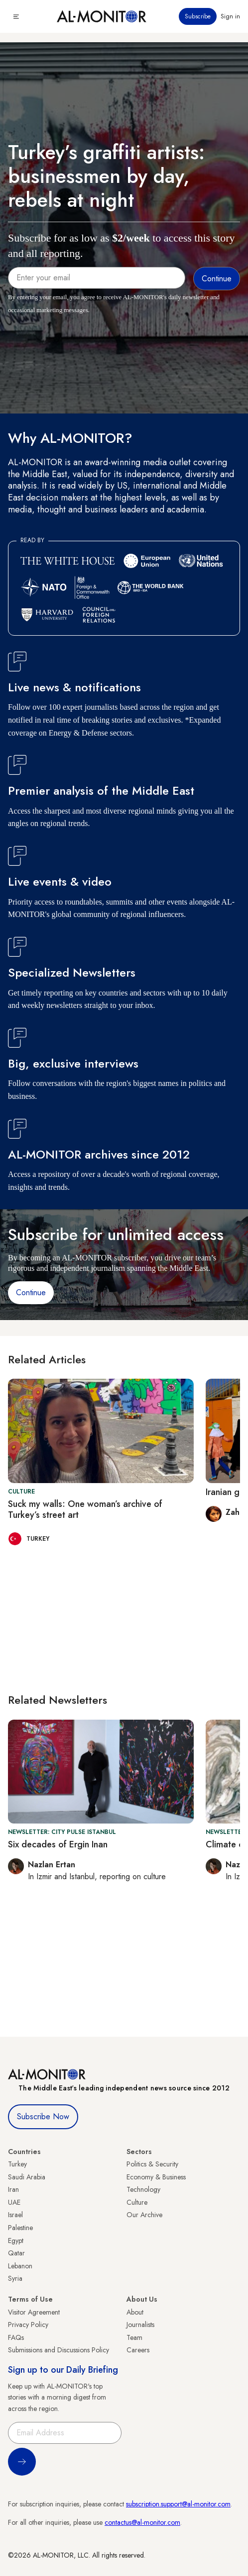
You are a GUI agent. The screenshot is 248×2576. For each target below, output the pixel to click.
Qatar (16, 2253)
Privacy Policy (28, 2324)
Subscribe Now (43, 2116)
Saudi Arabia (26, 2177)
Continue (31, 1292)
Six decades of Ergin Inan (58, 1844)
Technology (143, 2189)
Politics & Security (152, 2164)
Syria (15, 2278)
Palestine (20, 2228)
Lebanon (20, 2266)
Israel (15, 2215)
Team (134, 2337)
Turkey (17, 2164)
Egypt (15, 2240)
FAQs (16, 2337)
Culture (136, 2202)
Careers (137, 2350)
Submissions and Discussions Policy (58, 2350)
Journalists (140, 2324)
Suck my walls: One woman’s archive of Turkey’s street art (85, 1509)
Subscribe (198, 16)
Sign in (230, 16)
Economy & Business (156, 2177)
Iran (13, 2189)
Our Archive (144, 2215)
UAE (14, 2202)
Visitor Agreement (34, 2312)
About (134, 2312)
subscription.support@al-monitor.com (178, 2504)
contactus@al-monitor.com (142, 2522)
